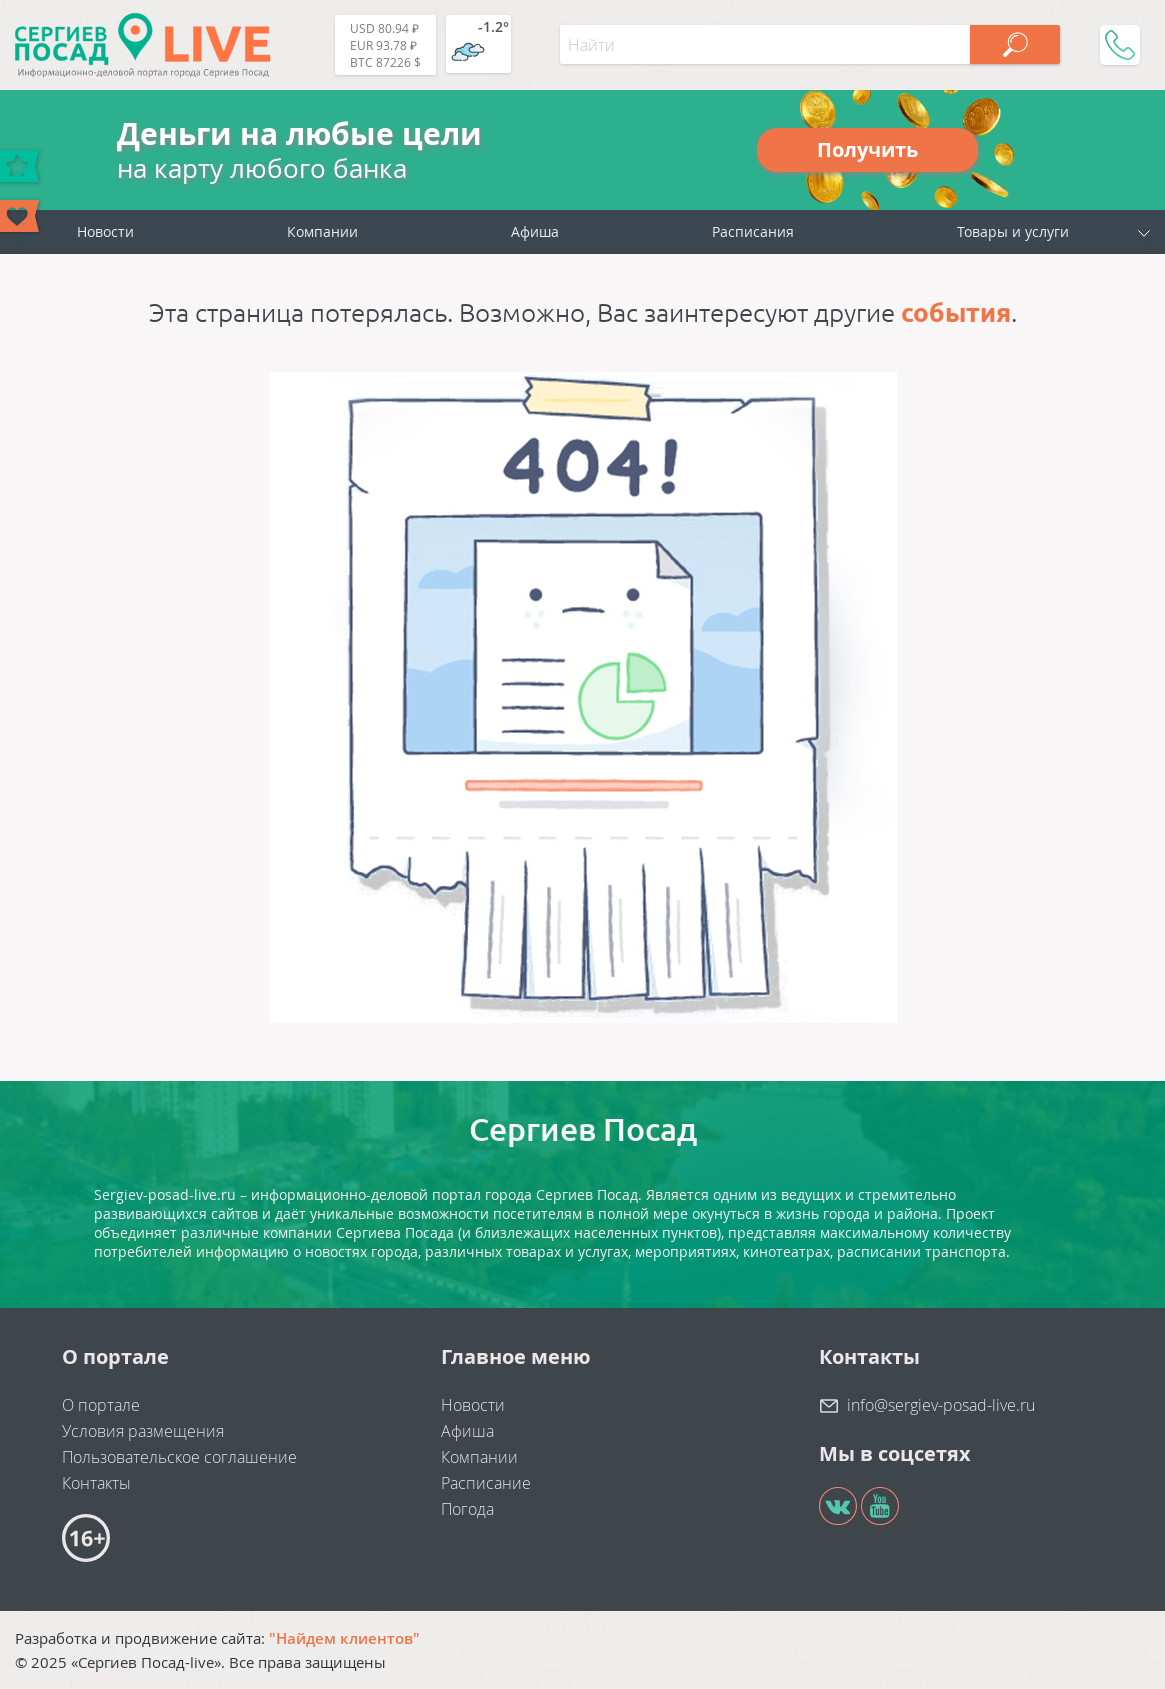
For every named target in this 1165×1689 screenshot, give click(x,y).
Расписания (753, 231)
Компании (322, 231)
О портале (101, 1405)
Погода (467, 1509)
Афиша (535, 231)
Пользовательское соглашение (179, 1457)
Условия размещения (143, 1431)
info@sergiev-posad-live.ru (941, 1405)
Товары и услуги (1013, 231)
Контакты (96, 1483)
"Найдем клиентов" (344, 1638)
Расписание (486, 1483)
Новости (105, 231)
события (956, 312)
